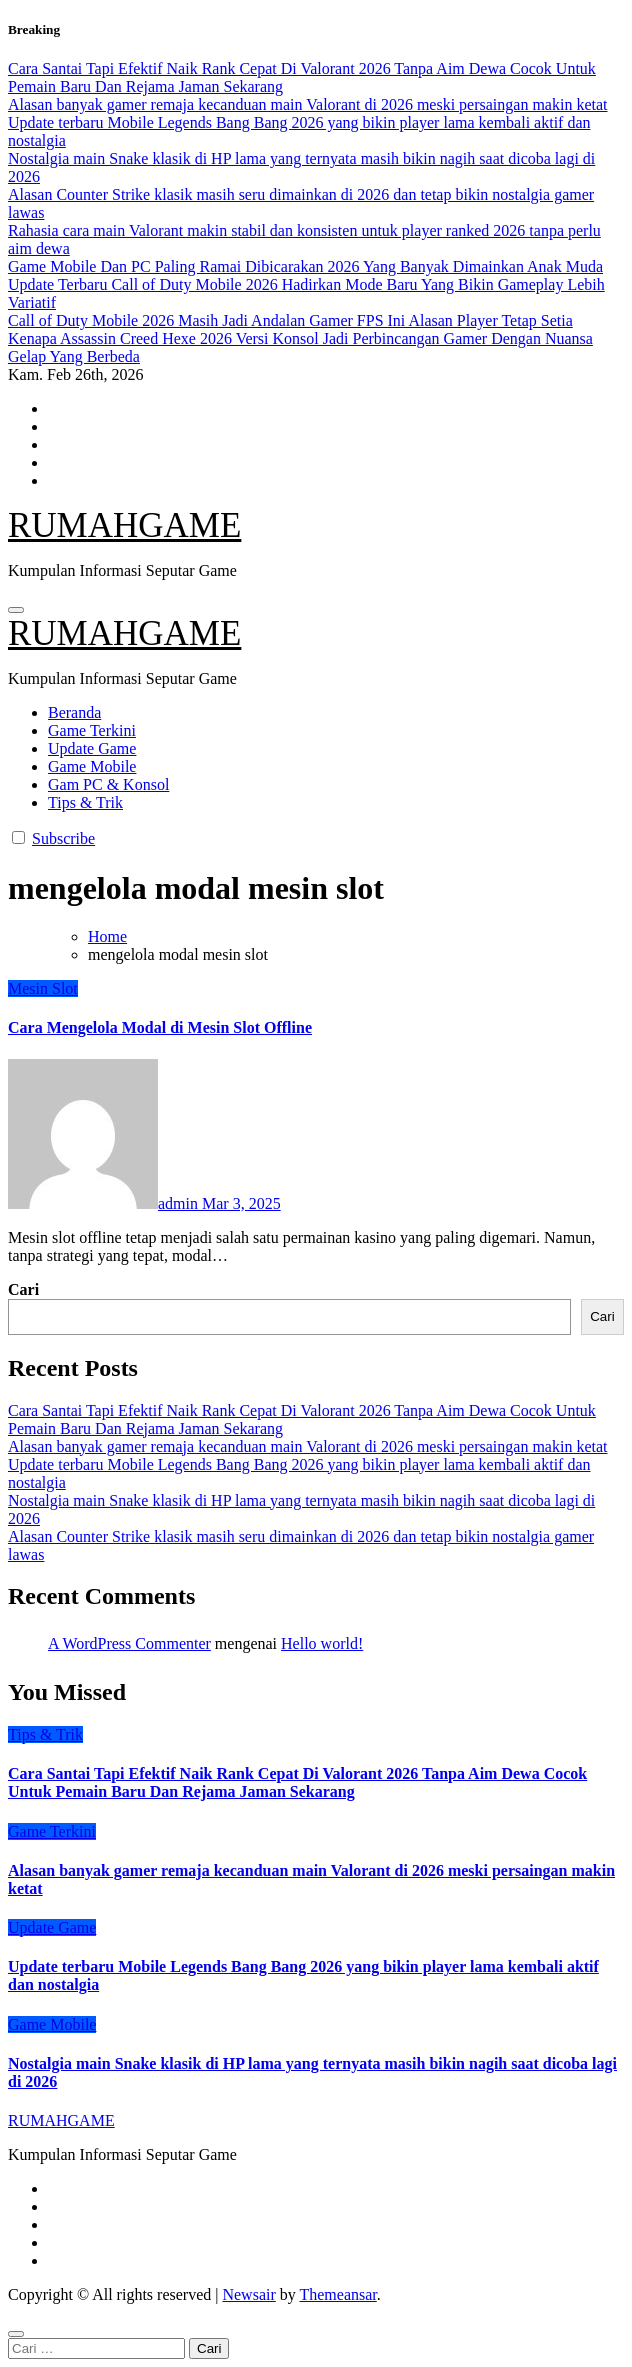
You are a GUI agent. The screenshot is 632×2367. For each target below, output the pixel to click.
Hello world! (322, 1643)
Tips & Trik (85, 802)
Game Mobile (92, 766)
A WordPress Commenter (129, 1643)
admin (105, 1203)
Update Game (92, 748)
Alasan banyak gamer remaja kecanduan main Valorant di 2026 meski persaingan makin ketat (308, 1446)
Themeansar (337, 2294)
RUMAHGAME (124, 525)
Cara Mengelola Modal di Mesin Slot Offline (160, 1027)
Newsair (248, 2294)
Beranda (74, 712)
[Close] (16, 2334)
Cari (23, 1289)
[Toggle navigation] (16, 610)
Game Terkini (92, 730)
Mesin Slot (43, 988)
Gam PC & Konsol (108, 784)
